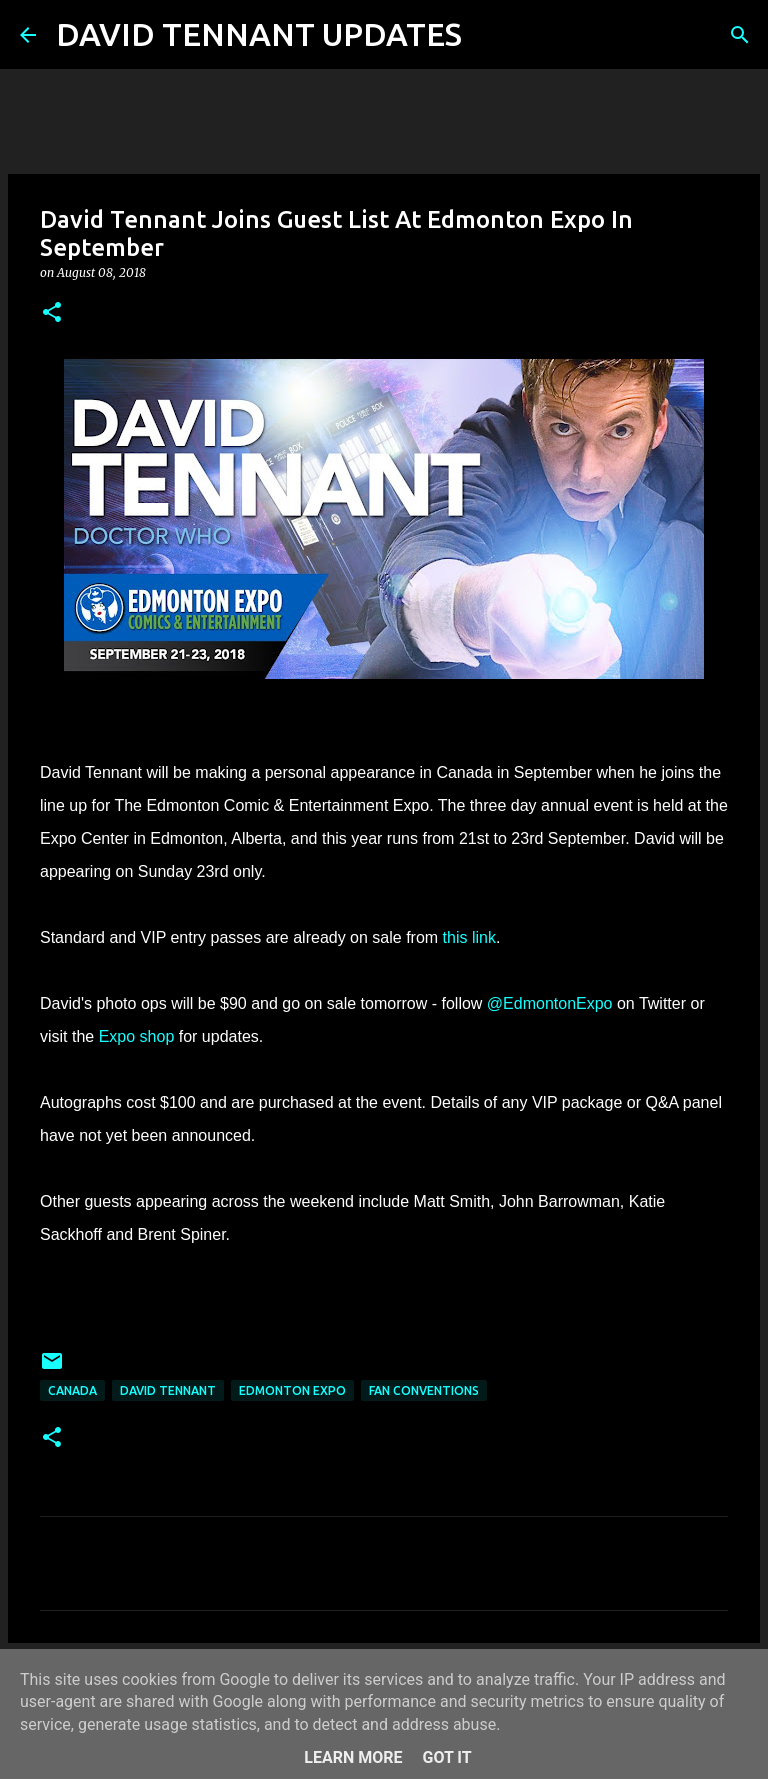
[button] (52, 313)
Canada (72, 1390)
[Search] (490, 35)
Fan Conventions (424, 1390)
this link (469, 937)
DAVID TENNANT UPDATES (259, 34)
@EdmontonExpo (550, 1003)
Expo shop (137, 1036)
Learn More (353, 1757)
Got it (446, 1757)
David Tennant (168, 1390)
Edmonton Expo (292, 1390)
